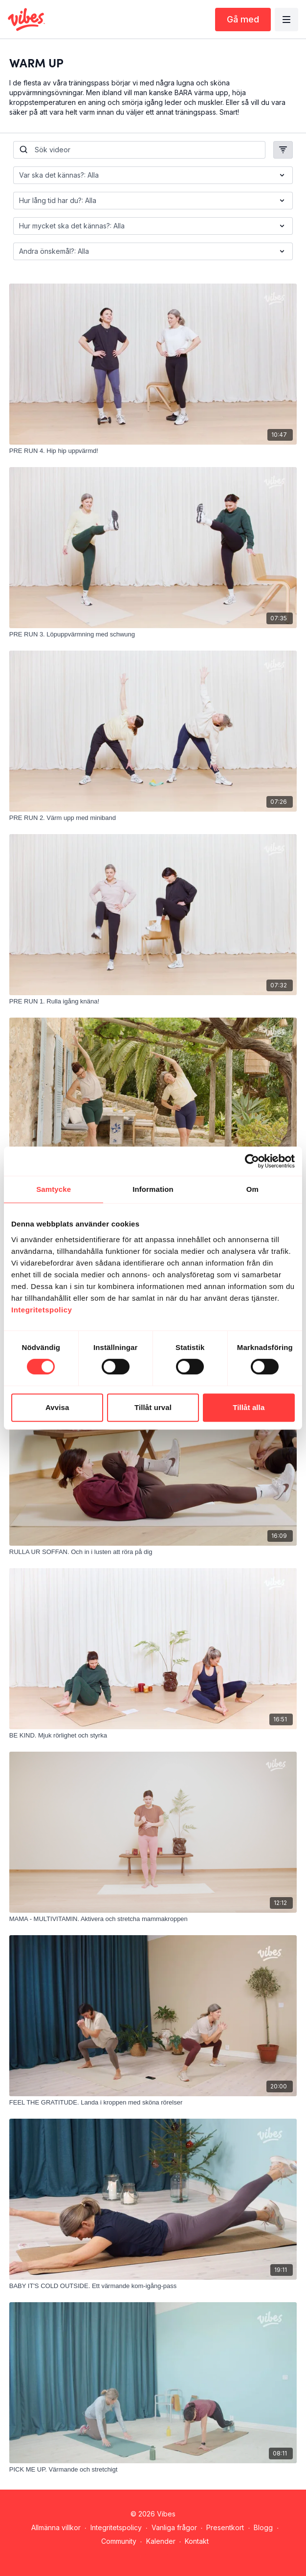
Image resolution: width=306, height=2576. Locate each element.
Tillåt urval (153, 1407)
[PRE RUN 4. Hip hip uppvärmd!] (153, 451)
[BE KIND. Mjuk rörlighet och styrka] (153, 1735)
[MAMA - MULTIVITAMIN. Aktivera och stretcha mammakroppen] (153, 1919)
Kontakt (197, 2541)
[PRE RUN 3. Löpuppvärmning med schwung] (153, 634)
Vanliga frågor (174, 2527)
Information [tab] (153, 1189)
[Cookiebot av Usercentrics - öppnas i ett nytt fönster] (252, 1161)
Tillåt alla (248, 1407)
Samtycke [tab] (53, 1189)
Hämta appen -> (155, 2555)
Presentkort (225, 2527)
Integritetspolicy (116, 2527)
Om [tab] (252, 1189)
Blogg (263, 2527)
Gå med (243, 19)
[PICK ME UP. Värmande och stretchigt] (153, 2469)
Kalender (160, 2541)
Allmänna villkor (56, 2527)
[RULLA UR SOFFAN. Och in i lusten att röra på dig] (153, 1552)
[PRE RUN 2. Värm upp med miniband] (153, 818)
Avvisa (57, 1407)
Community (118, 2541)
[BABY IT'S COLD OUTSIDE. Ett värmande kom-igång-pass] (153, 2286)
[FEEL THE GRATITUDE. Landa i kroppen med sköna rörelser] (153, 2102)
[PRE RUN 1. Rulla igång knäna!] (153, 1001)
